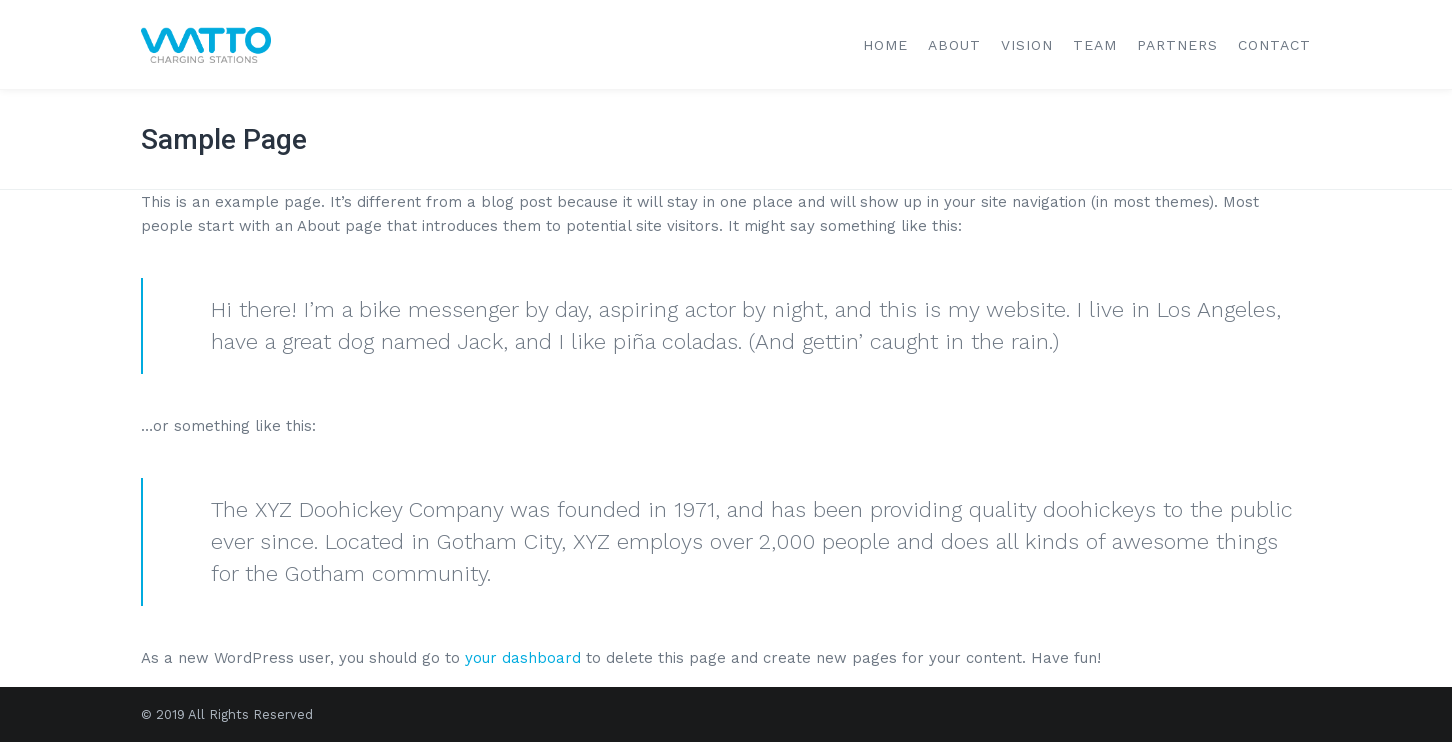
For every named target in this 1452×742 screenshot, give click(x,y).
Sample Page (224, 139)
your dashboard (523, 658)
